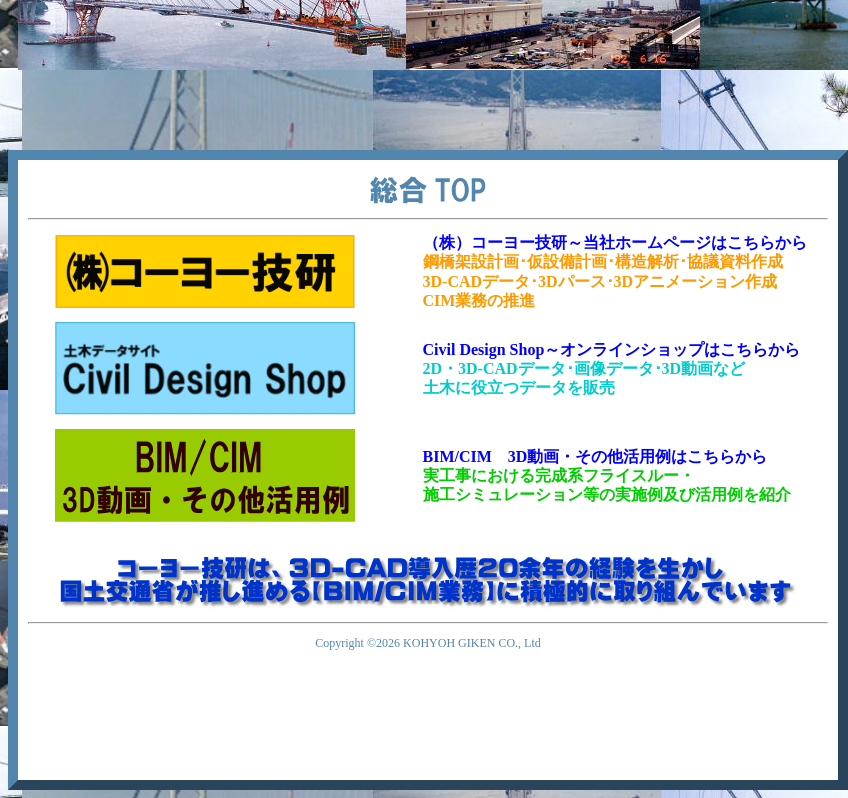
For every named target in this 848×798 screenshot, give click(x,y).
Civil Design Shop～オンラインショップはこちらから (612, 349)
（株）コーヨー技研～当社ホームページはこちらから (615, 242)
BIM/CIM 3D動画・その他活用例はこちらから (595, 456)
